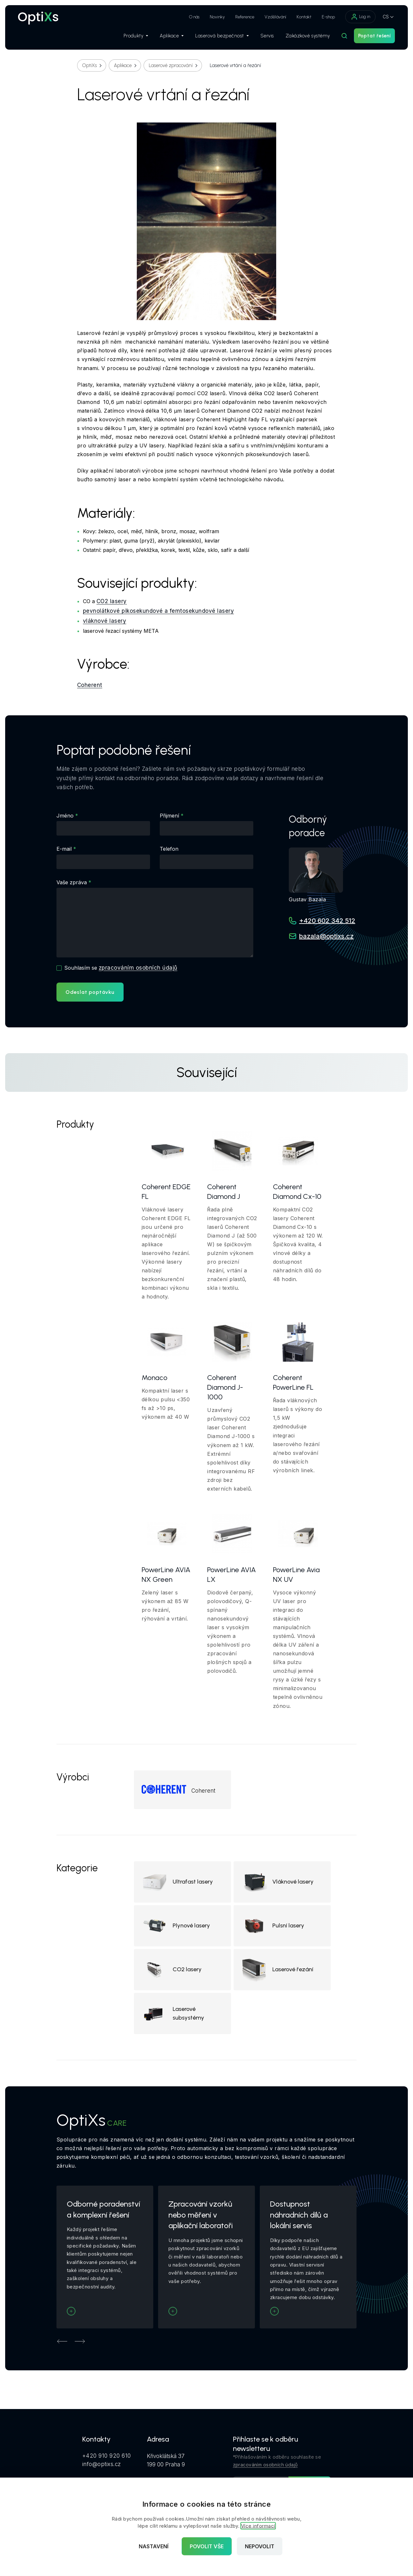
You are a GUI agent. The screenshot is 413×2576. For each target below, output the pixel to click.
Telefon (169, 849)
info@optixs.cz (101, 2464)
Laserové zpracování (171, 65)
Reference (244, 17)
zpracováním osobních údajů (138, 968)
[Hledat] (344, 36)
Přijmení (169, 815)
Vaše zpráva (71, 882)
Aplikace (172, 36)
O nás (194, 17)
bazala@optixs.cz (326, 936)
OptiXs (89, 65)
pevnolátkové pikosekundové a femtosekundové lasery (158, 611)
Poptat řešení (374, 36)
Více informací (258, 2526)
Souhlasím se (120, 968)
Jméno (65, 815)
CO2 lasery (111, 601)
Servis (267, 36)
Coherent (89, 685)
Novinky (217, 17)
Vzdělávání (275, 17)
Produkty (136, 36)
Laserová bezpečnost (222, 36)
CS (386, 16)
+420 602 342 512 (327, 921)
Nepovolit (259, 2546)
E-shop (328, 17)
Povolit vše (207, 2546)
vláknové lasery (104, 621)
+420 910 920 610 (106, 2456)
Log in (360, 16)
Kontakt (304, 17)
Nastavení (153, 2546)
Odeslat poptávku (90, 992)
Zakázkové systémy (308, 36)
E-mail (64, 849)
